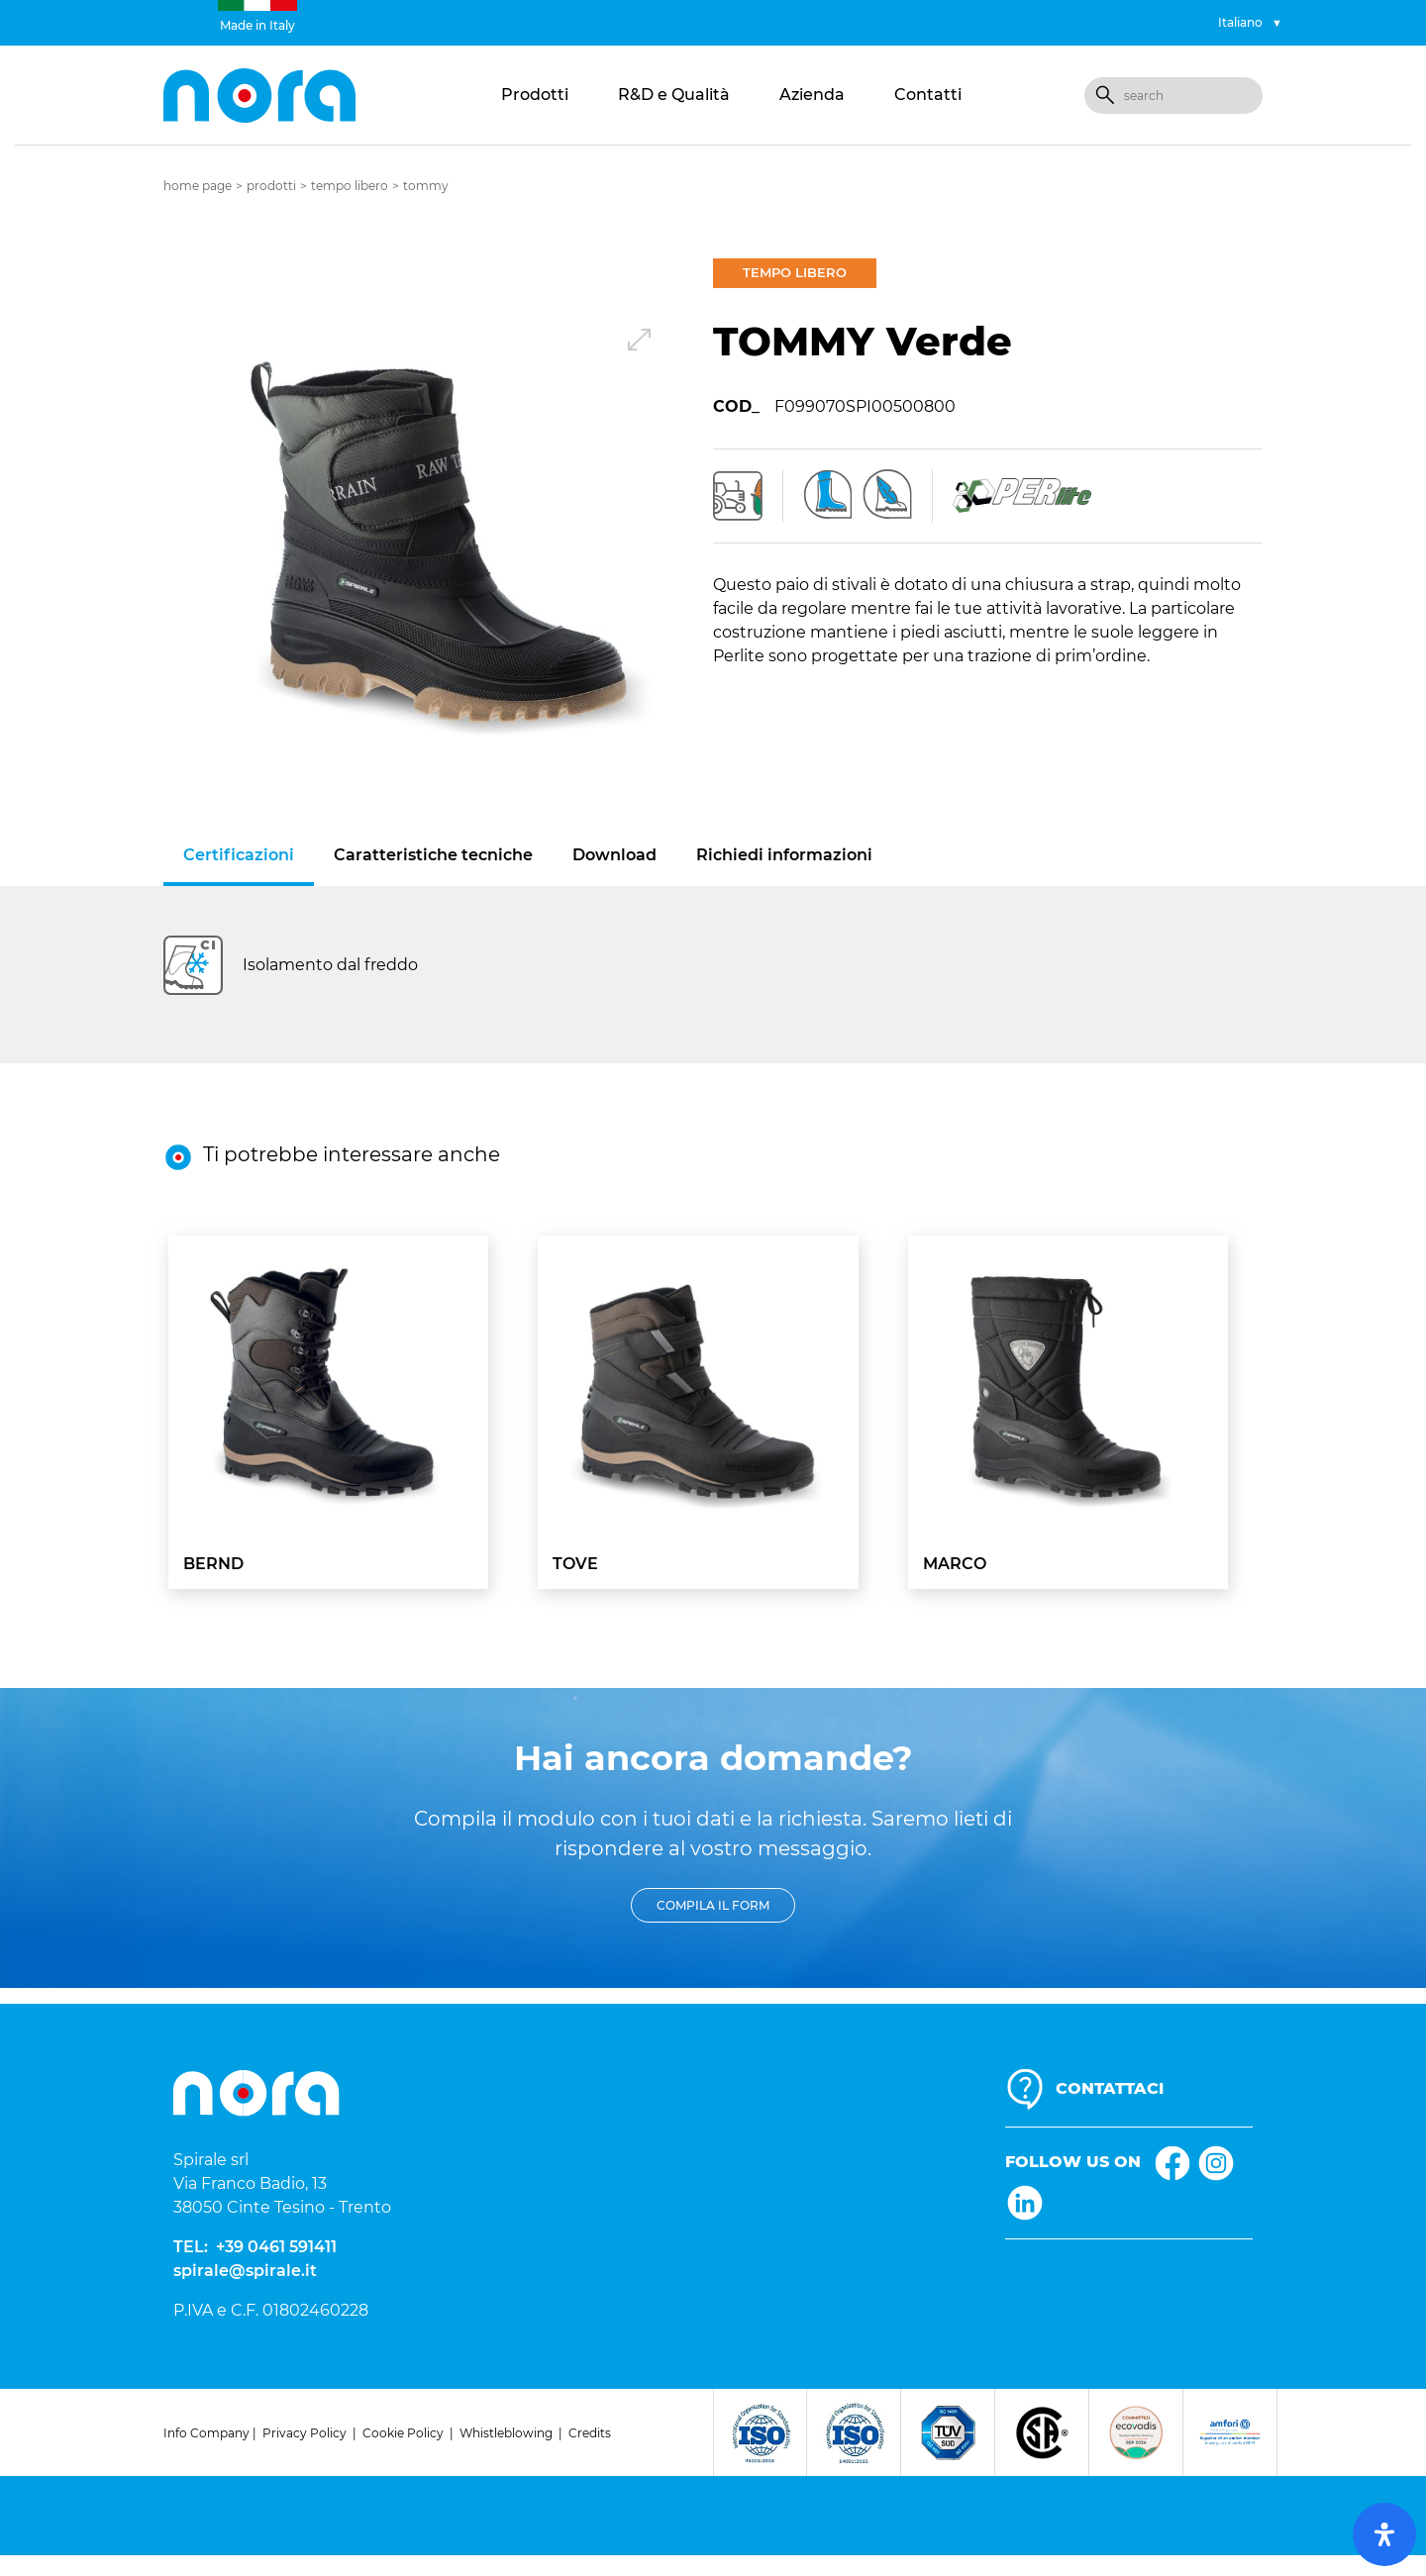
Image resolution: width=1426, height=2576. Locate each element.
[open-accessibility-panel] (1384, 2534)
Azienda (812, 94)
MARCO (954, 1563)
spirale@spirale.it (245, 2270)
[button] (438, 533)
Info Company (206, 2433)
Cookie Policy (403, 2433)
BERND (213, 1563)
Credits (589, 2433)
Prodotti (534, 94)
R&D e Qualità (674, 94)
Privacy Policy (304, 2433)
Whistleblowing (506, 2433)
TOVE (575, 1563)
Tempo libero (349, 185)
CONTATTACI (1110, 2088)
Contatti (928, 94)
